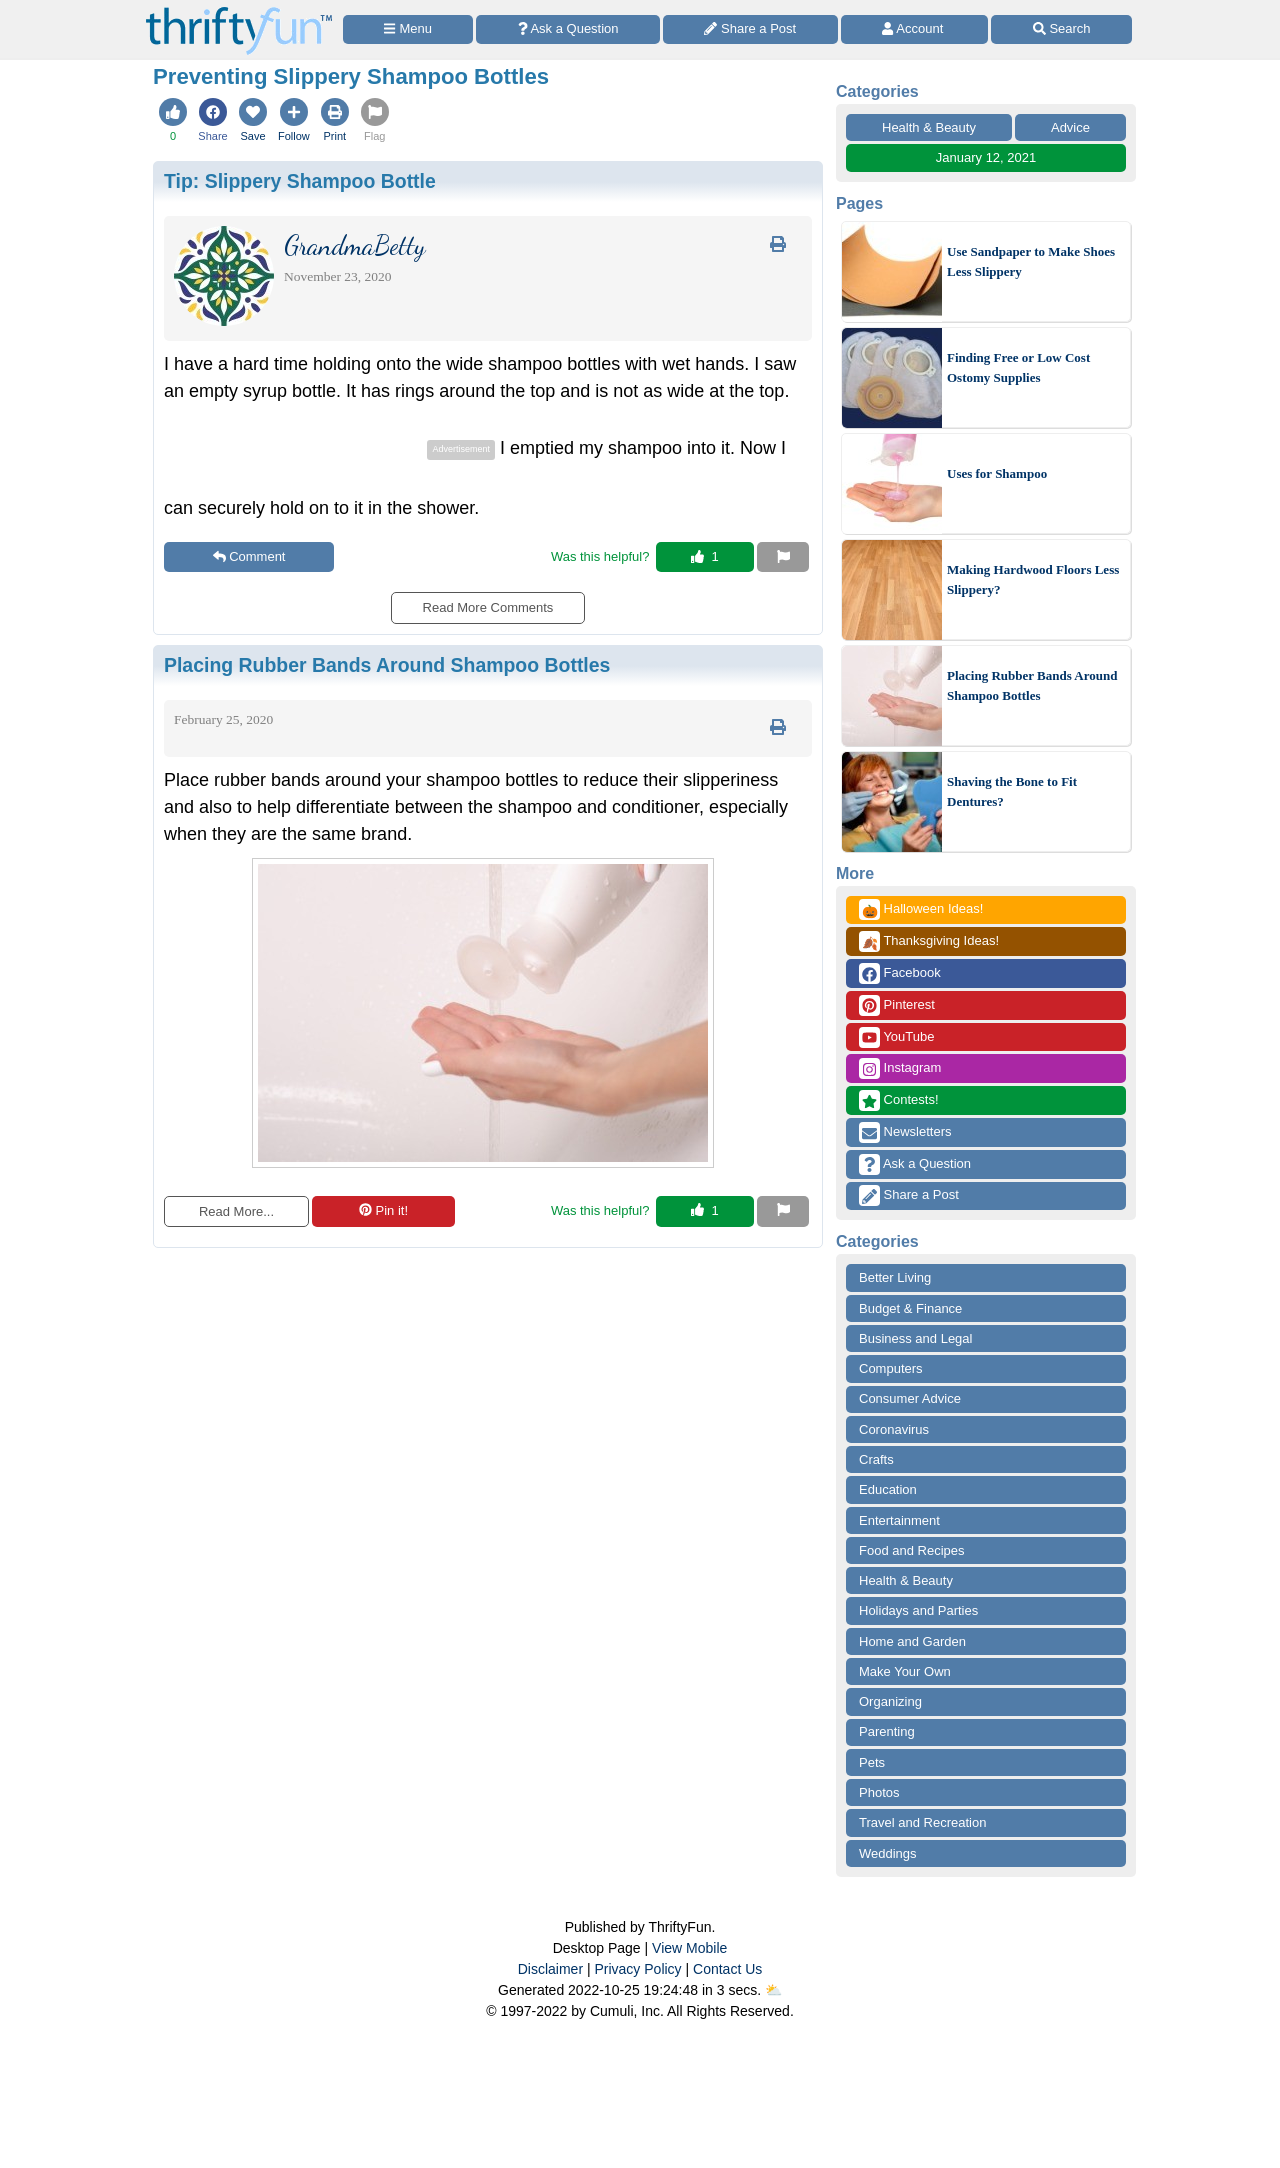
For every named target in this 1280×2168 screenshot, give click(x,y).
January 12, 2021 (986, 157)
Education (888, 1489)
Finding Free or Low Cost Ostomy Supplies (1018, 367)
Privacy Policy (637, 1969)
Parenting (887, 1731)
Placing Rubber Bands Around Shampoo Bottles (1032, 685)
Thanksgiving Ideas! (929, 941)
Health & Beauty (929, 127)
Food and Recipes (912, 1550)
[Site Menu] (408, 29)
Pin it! (383, 1210)
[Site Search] (1061, 29)
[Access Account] (915, 29)
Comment (249, 556)
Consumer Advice (910, 1398)
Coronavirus (894, 1429)
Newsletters (905, 1132)
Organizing (890, 1701)
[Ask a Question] (568, 29)
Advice (1070, 127)
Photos (879, 1792)
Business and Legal (915, 1338)
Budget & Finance (910, 1308)
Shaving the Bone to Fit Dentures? (1012, 791)
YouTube (896, 1037)
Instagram (900, 1068)
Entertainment (899, 1520)
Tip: (300, 181)
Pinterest (897, 1005)
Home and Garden (912, 1641)
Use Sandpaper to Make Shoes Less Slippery (1031, 261)
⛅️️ (773, 1990)
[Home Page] (239, 11)
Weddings (888, 1853)
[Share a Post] (750, 29)
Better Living (895, 1277)
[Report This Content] (783, 557)
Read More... (236, 1211)
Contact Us (727, 1969)
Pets (872, 1762)
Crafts (876, 1459)
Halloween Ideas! (921, 909)
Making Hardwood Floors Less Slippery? (1033, 579)
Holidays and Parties (918, 1610)
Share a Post (909, 1195)
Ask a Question (915, 1164)
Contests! (899, 1100)
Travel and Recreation (922, 1822)
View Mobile (689, 1948)
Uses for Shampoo (997, 473)
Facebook (900, 973)
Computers (891, 1368)
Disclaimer (550, 1969)
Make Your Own (905, 1671)
